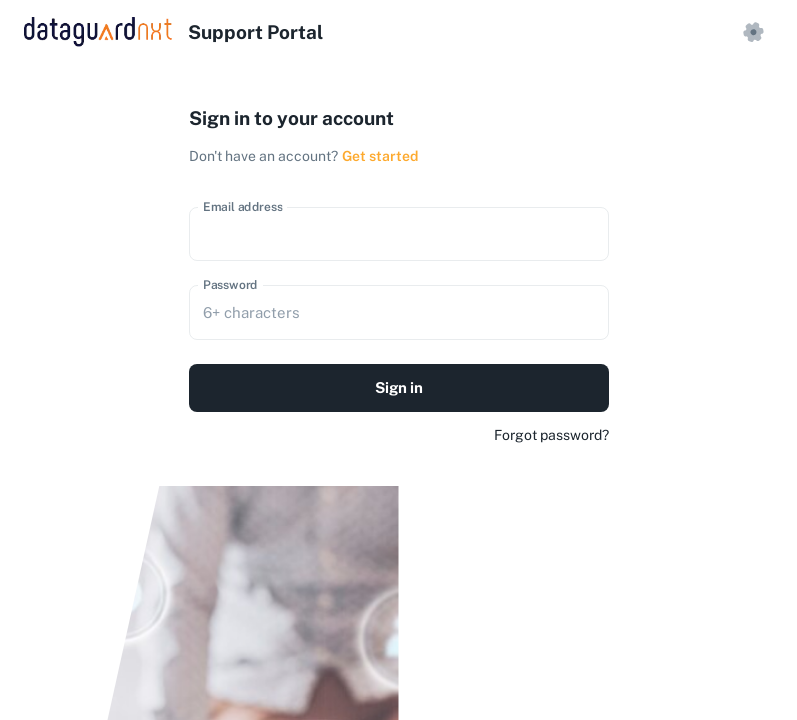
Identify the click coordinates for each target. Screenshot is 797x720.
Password (230, 285)
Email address (243, 206)
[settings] (753, 32)
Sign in (399, 388)
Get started (380, 156)
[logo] (173, 32)
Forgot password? (551, 435)
